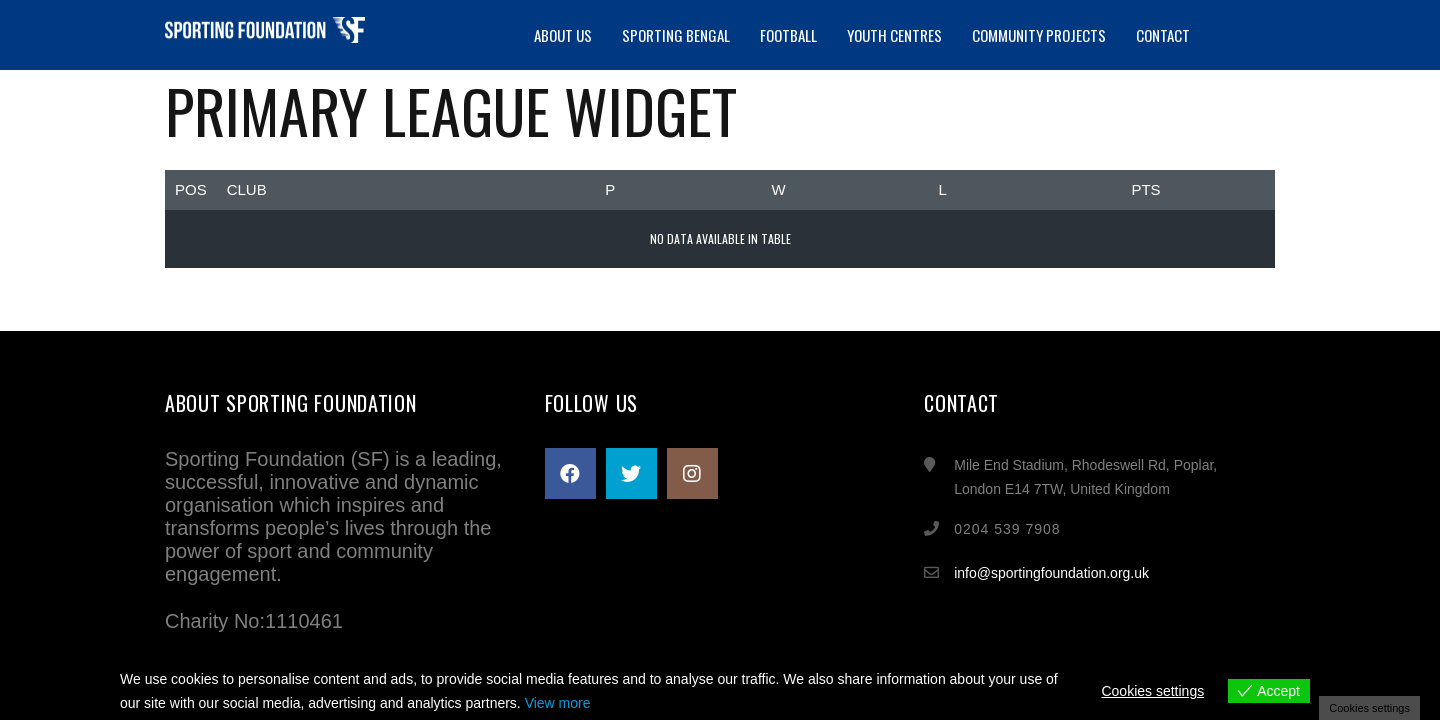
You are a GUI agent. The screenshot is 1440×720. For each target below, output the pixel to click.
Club (247, 189)
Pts (1145, 189)
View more (558, 703)
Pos (191, 189)
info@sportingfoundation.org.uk (1051, 573)
